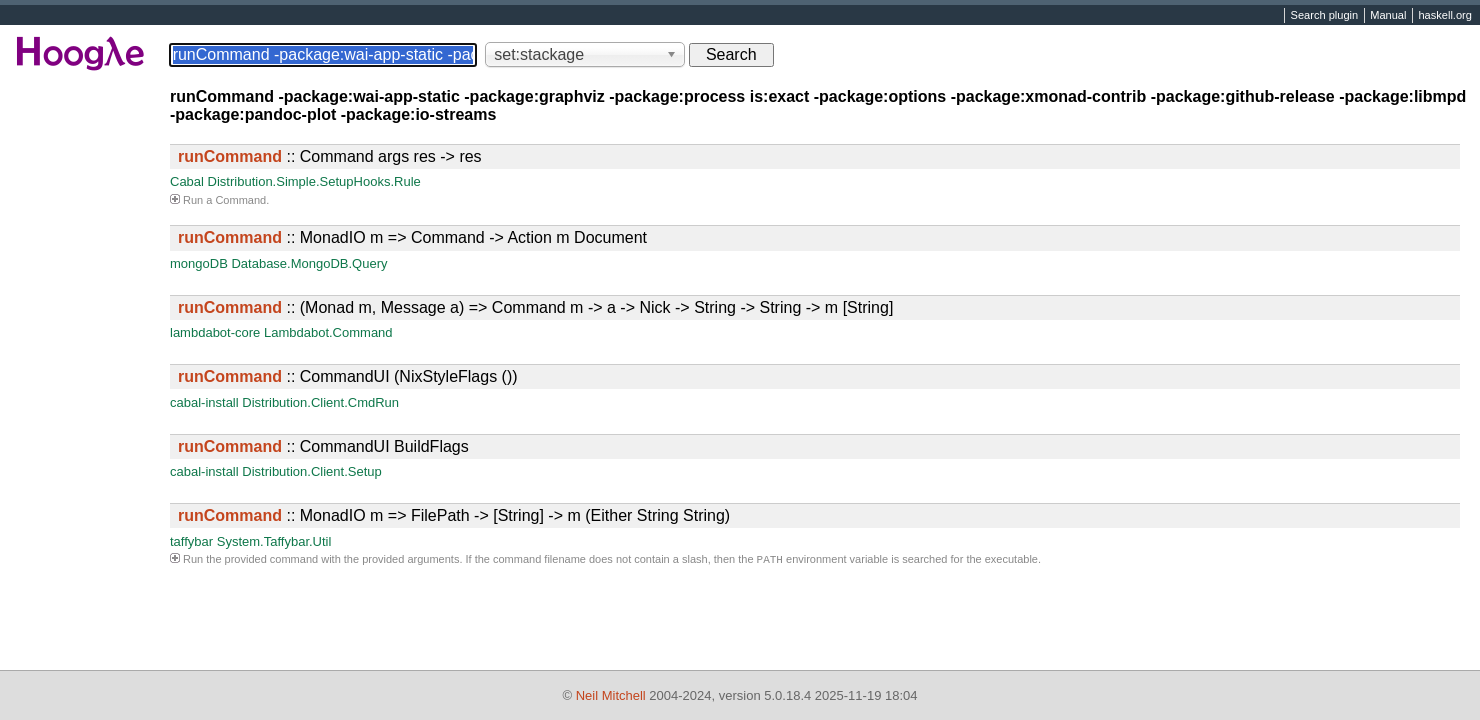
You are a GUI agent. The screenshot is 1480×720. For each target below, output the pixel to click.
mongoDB (199, 263)
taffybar (191, 541)
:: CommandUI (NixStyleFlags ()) (348, 376)
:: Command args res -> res (330, 156)
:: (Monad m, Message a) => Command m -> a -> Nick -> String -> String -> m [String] (535, 307)
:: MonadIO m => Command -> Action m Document (412, 237)
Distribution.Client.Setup (311, 471)
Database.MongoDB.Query (309, 263)
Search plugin (1325, 16)
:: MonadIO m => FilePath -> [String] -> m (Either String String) (454, 515)
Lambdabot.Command (328, 332)
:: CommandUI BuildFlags (323, 446)
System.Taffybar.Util (274, 541)
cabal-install (204, 402)
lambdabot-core (215, 332)
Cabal (187, 181)
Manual (1388, 16)
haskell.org (1444, 16)
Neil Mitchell (611, 695)
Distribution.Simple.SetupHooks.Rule (314, 181)
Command (240, 200)
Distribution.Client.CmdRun (320, 402)
